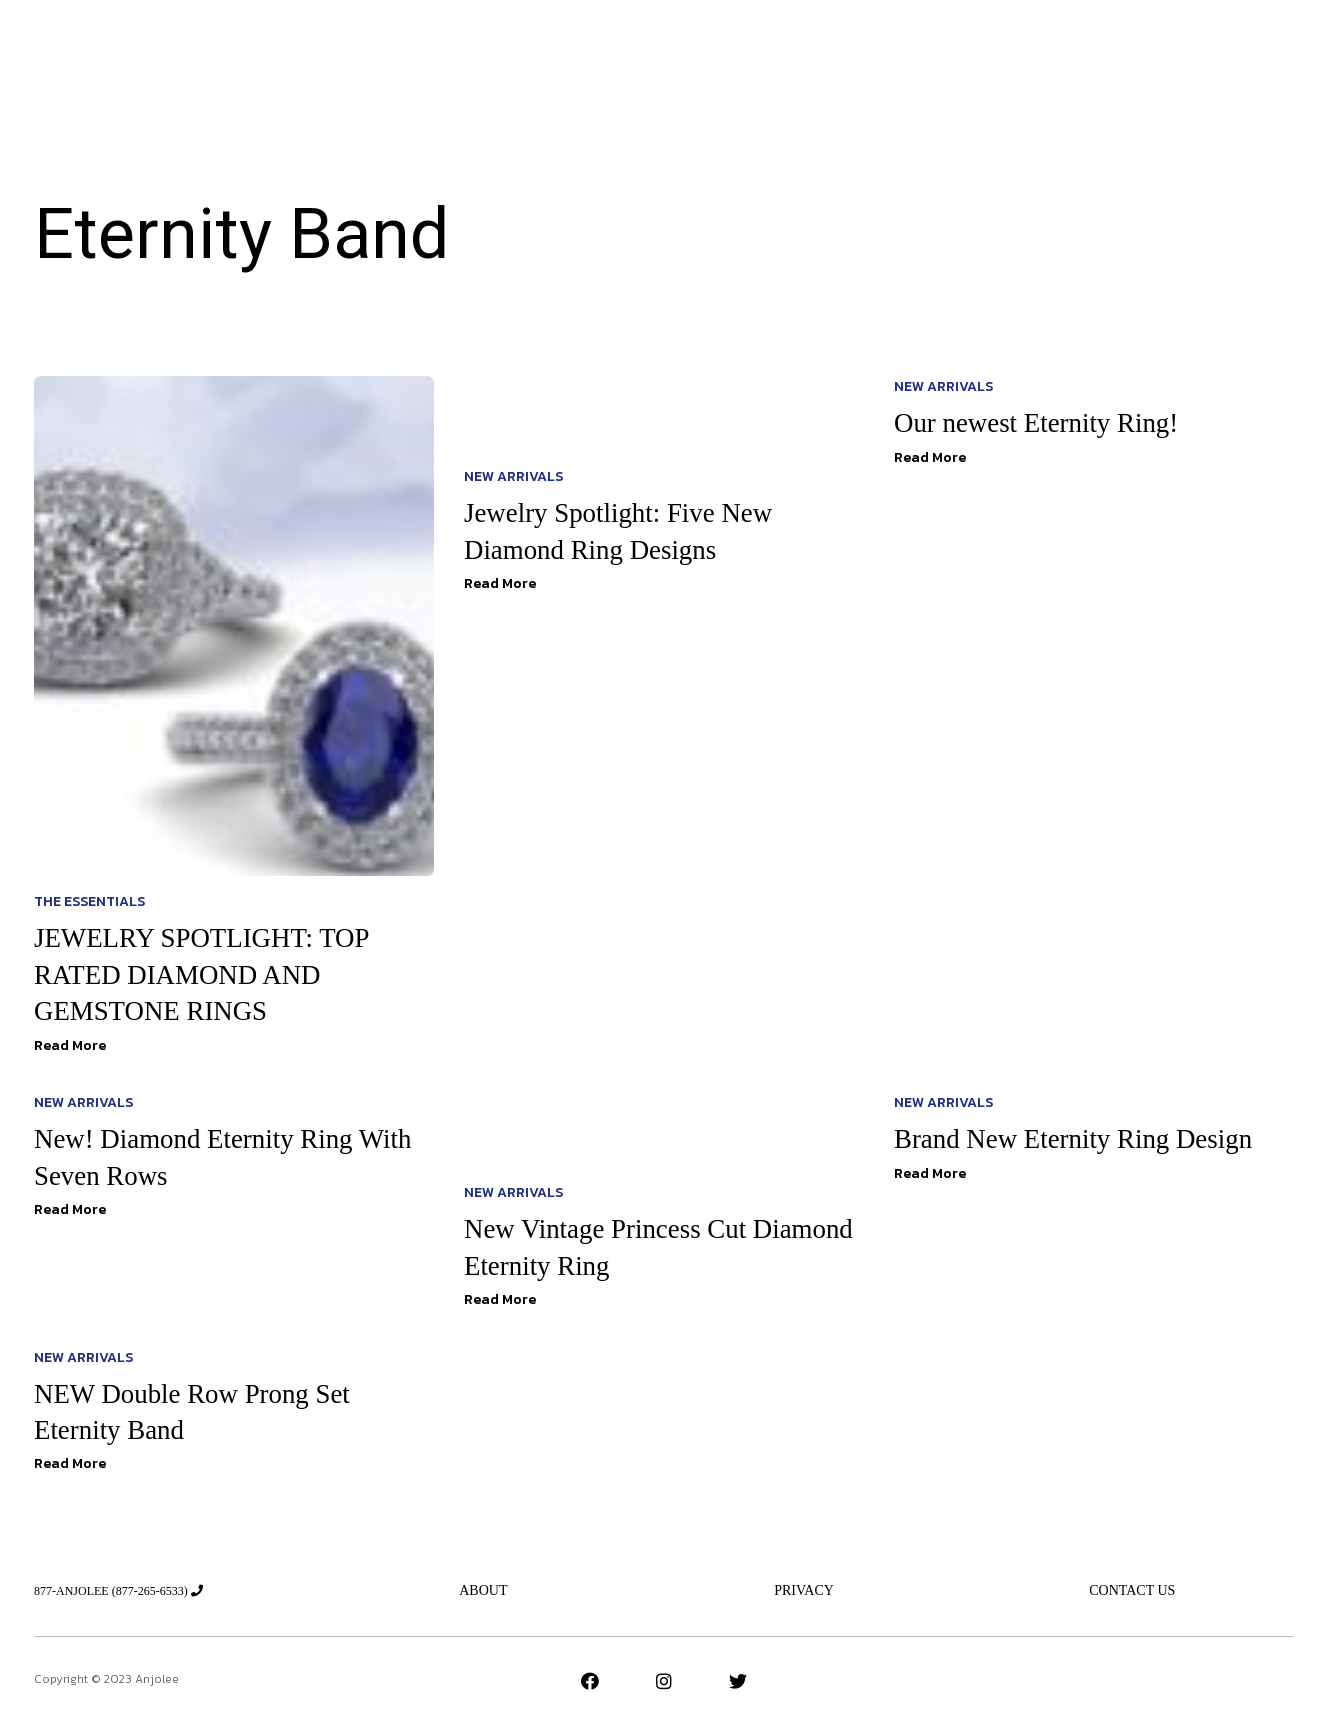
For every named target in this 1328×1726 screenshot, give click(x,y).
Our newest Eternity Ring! (1042, 422)
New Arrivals (421, 51)
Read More (70, 1045)
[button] (1181, 51)
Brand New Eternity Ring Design (1080, 1138)
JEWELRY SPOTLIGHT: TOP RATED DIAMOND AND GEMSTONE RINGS (208, 974)
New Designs (834, 51)
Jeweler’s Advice (561, 51)
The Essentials (705, 51)
